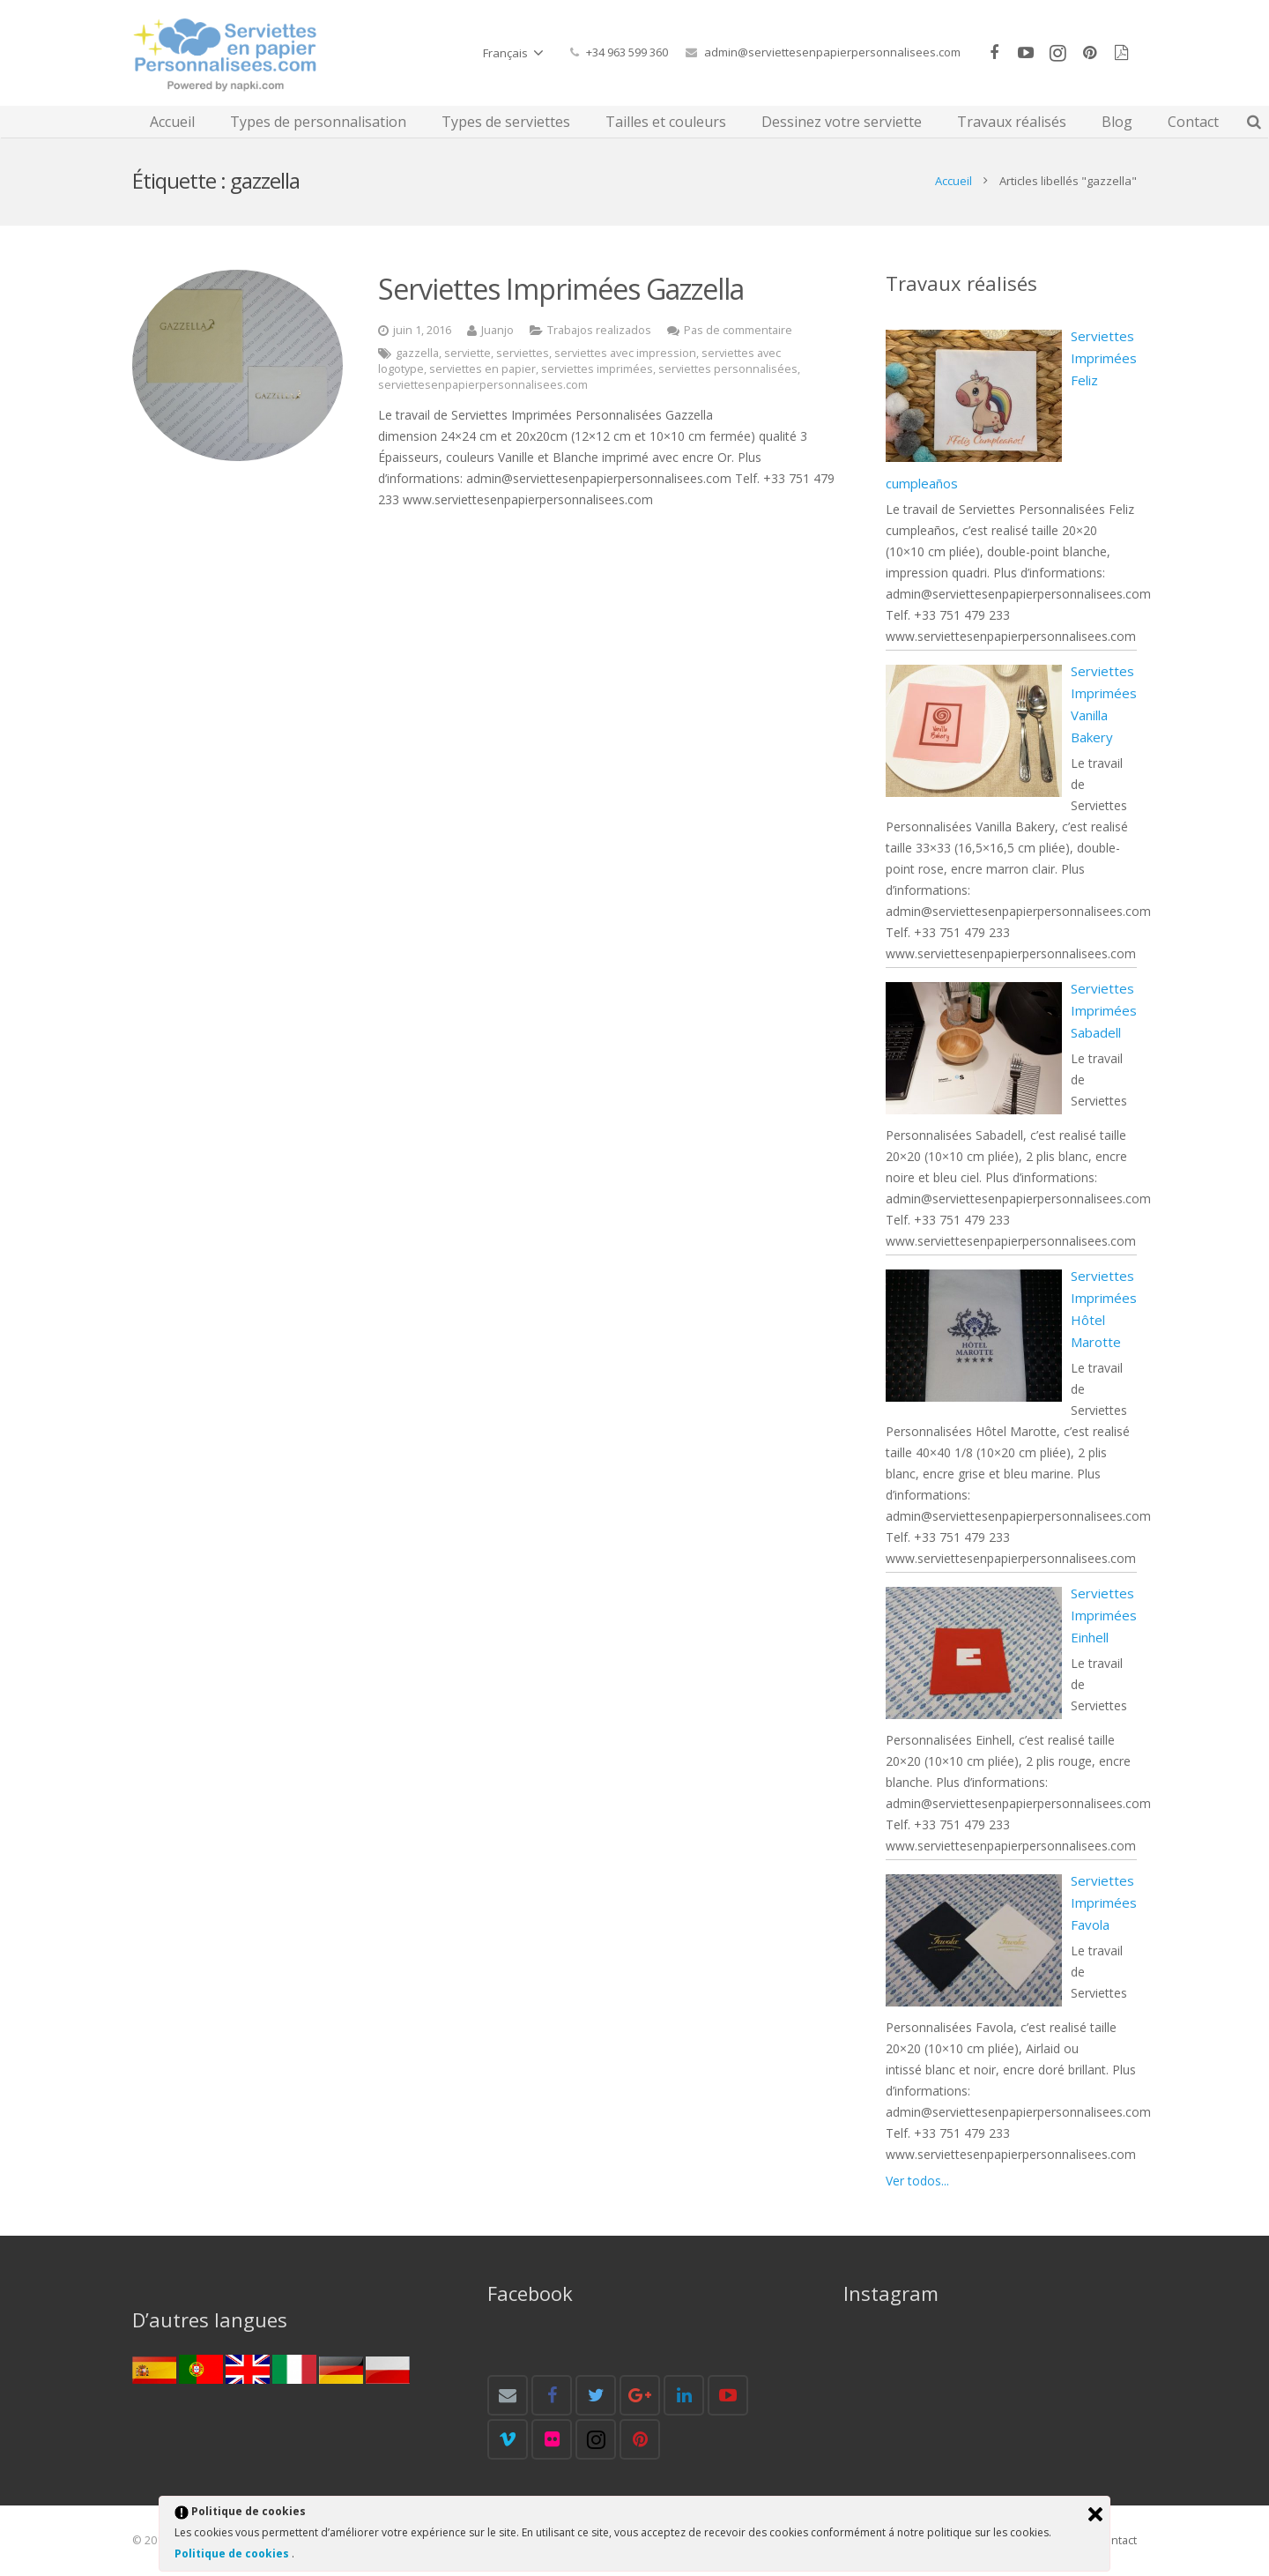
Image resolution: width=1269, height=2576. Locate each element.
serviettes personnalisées (728, 368)
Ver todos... (917, 2180)
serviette (467, 353)
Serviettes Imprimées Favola (1104, 1902)
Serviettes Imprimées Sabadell (1104, 1010)
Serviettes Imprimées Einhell (1104, 1615)
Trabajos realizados (599, 330)
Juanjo (497, 330)
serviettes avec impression (625, 353)
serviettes (522, 353)
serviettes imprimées (597, 368)
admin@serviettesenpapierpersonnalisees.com (832, 52)
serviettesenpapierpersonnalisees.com (483, 384)
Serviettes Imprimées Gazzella (561, 289)
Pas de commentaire (738, 330)
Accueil (953, 181)
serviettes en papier (482, 368)
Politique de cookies (233, 2553)
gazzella (417, 353)
